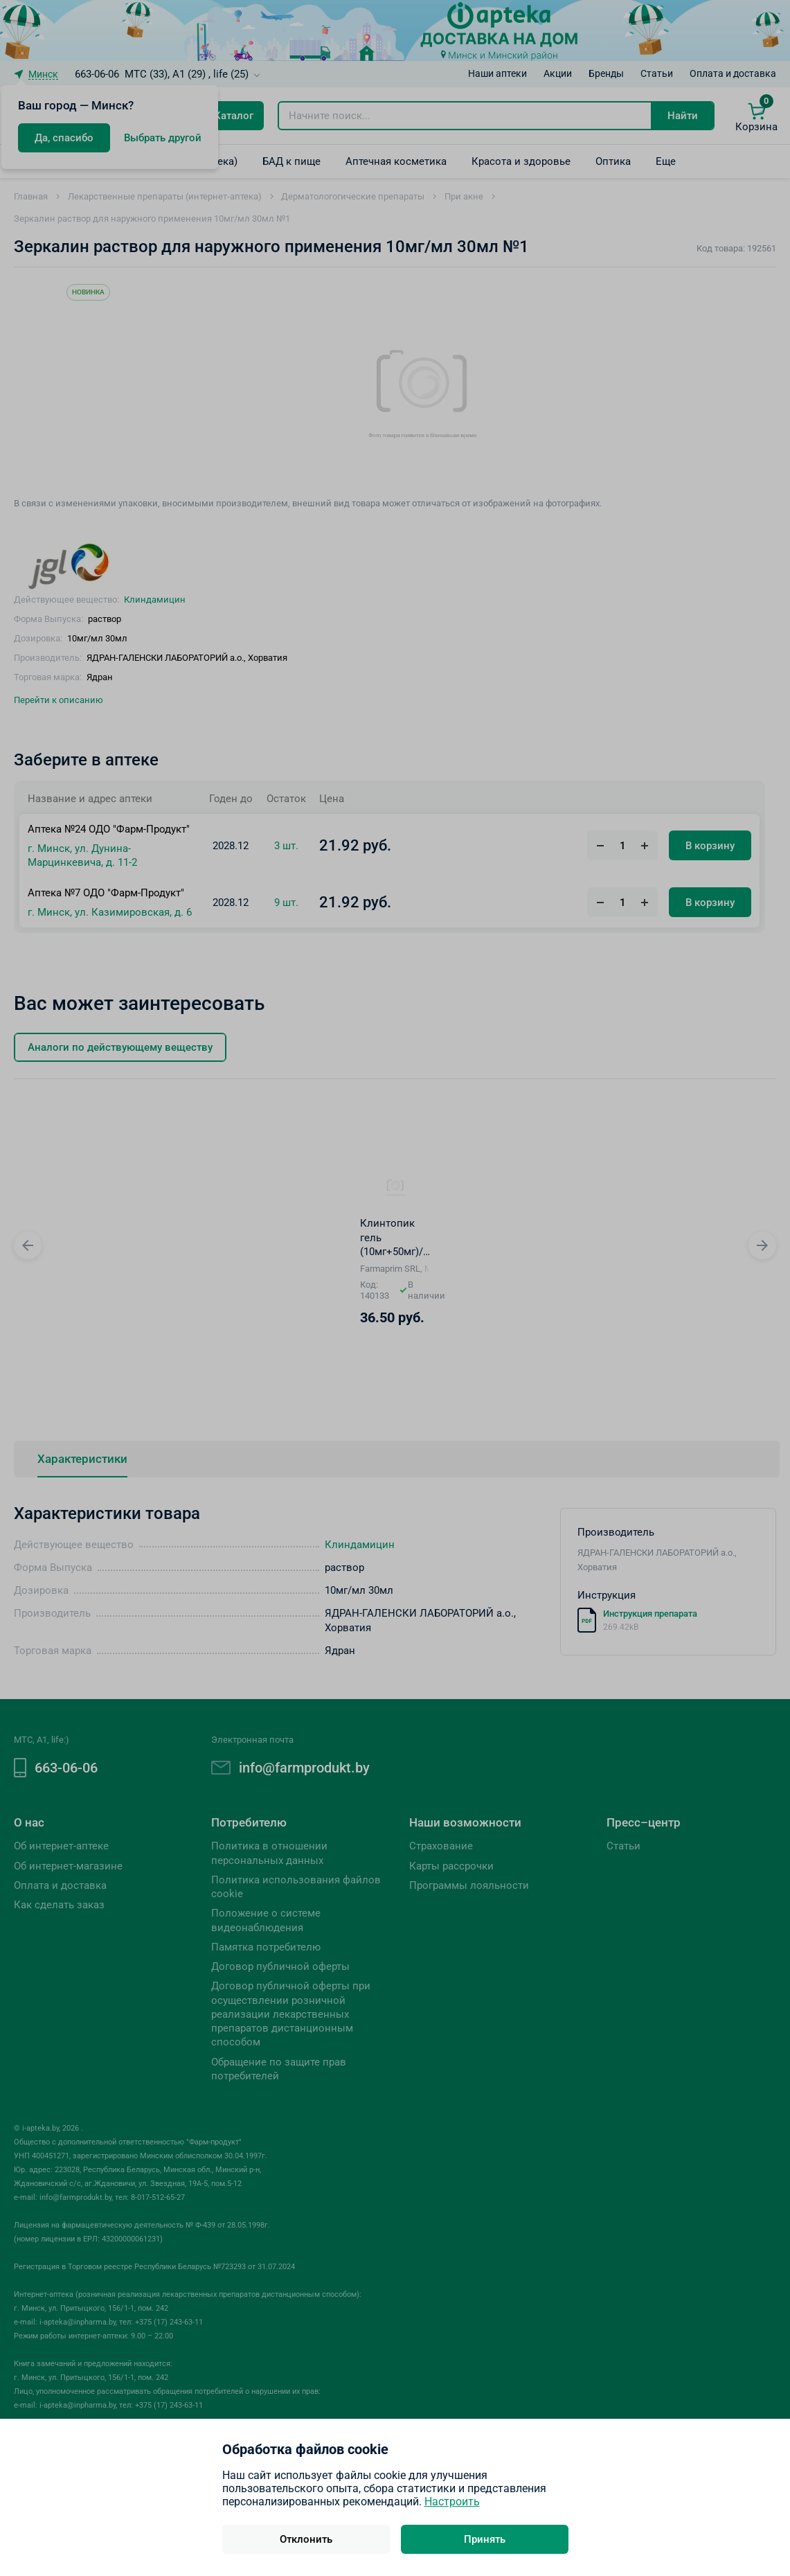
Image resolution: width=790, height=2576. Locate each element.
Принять (484, 2539)
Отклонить (306, 2539)
